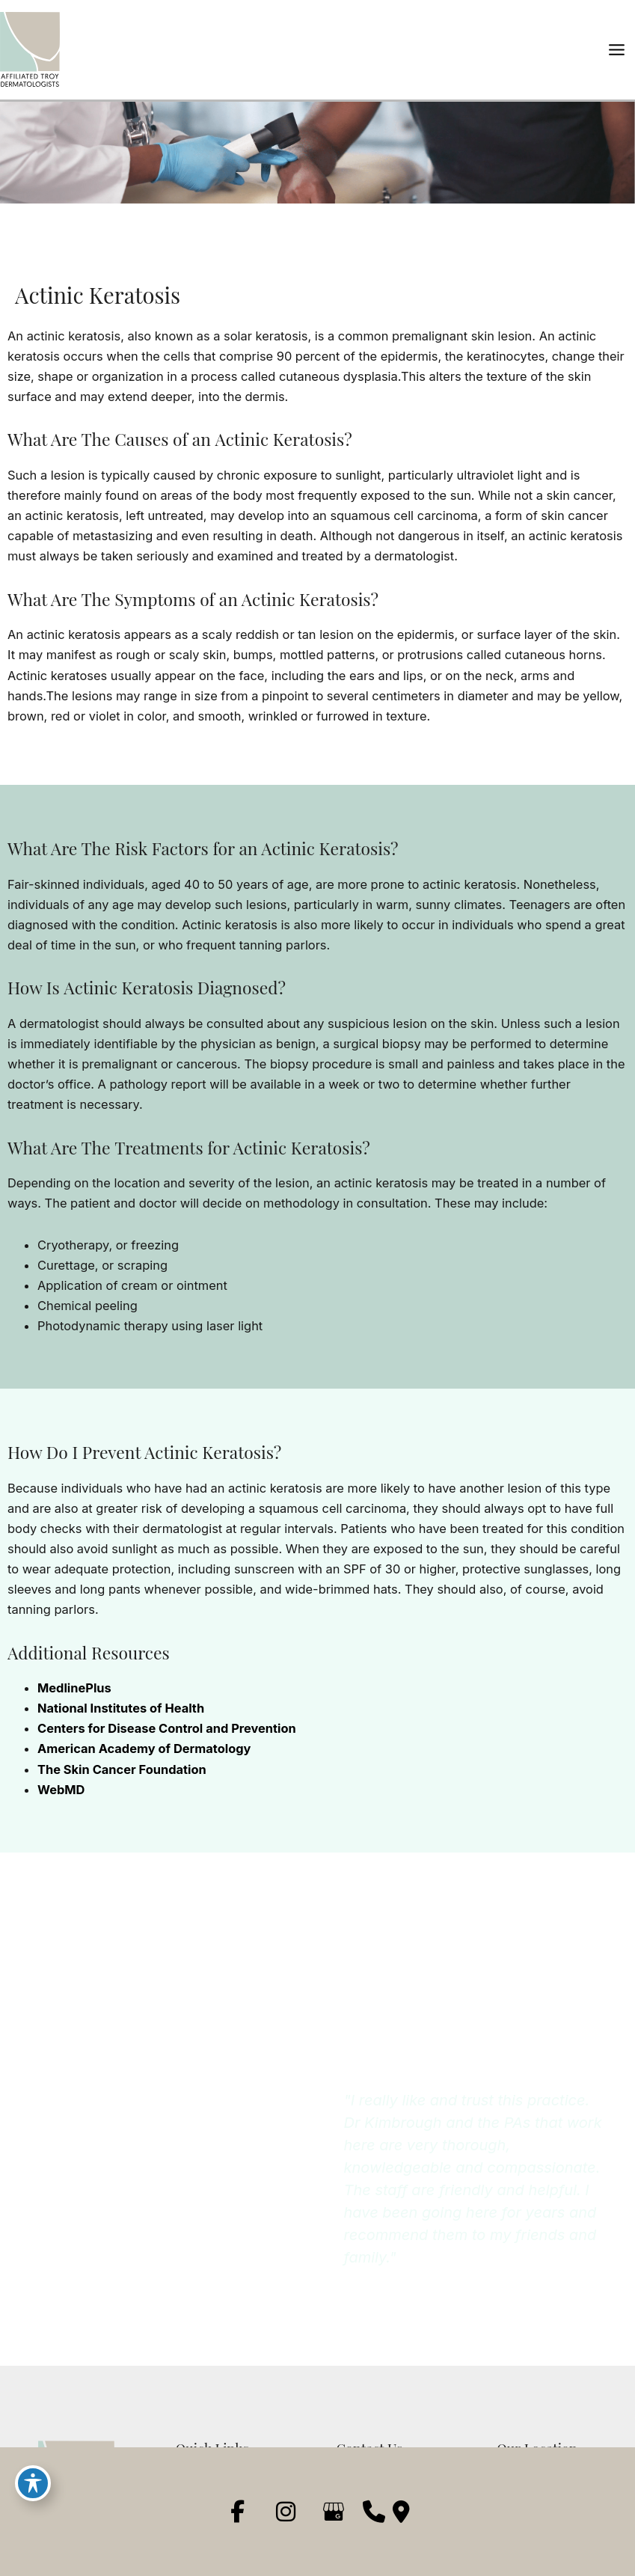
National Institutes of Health (120, 1708)
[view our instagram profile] (285, 2511)
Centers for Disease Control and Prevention (166, 1728)
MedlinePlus (74, 1687)
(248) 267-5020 (97, 2139)
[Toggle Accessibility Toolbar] (33, 2483)
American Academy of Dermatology (144, 1748)
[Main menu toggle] (616, 50)
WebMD (61, 1789)
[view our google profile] (333, 2511)
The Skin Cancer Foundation (121, 1769)
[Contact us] (374, 2511)
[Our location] (401, 2511)
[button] (133, 2209)
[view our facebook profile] (237, 2511)
